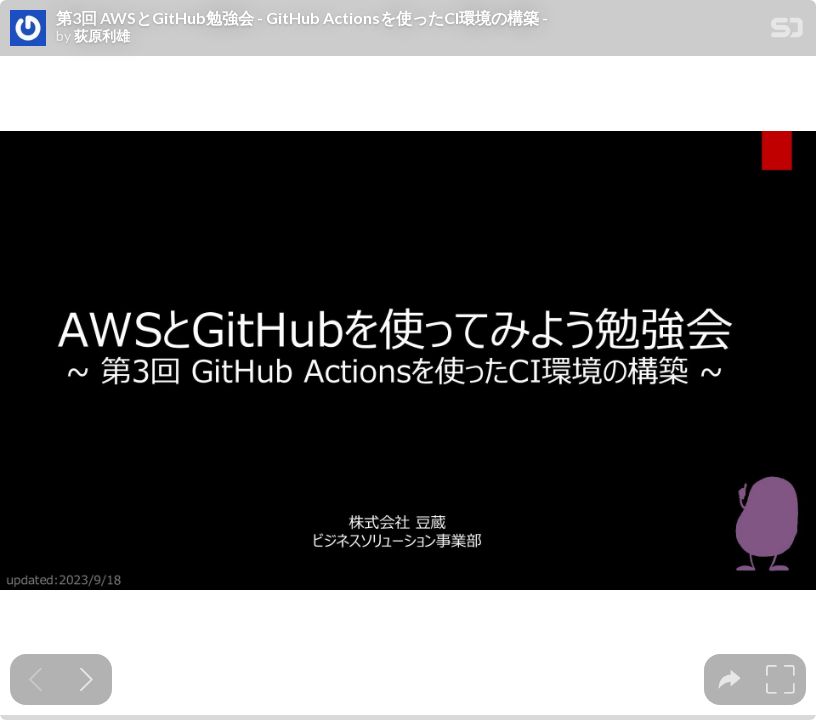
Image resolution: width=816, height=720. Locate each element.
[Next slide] (86, 679)
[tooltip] (729, 679)
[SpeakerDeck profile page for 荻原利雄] (28, 29)
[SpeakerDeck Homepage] (787, 31)
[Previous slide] (35, 679)
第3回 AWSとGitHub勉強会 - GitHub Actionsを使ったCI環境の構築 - (302, 18)
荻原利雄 (102, 36)
